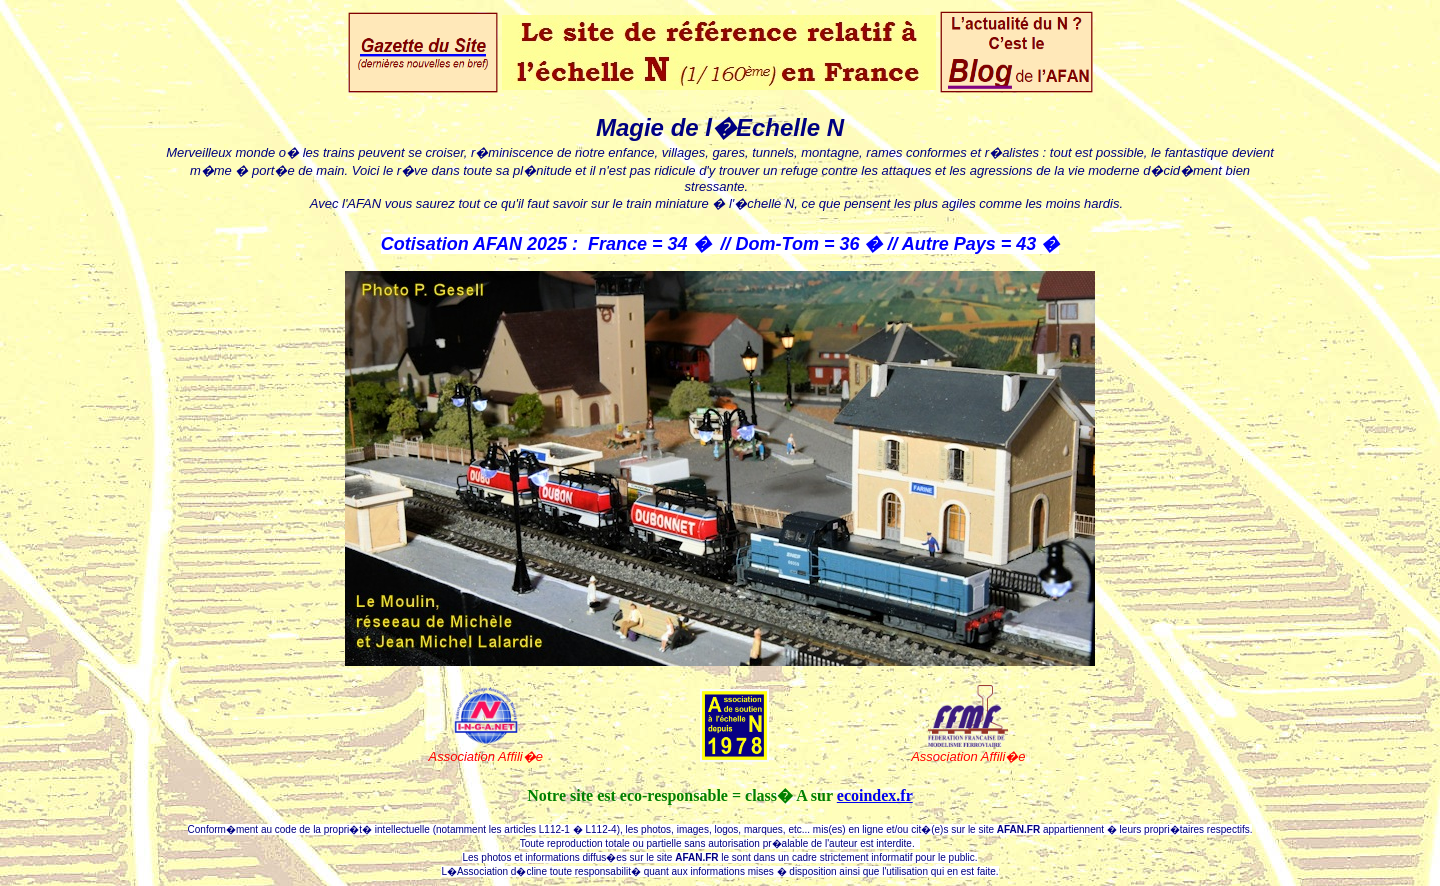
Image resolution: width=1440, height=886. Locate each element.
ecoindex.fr (875, 795)
